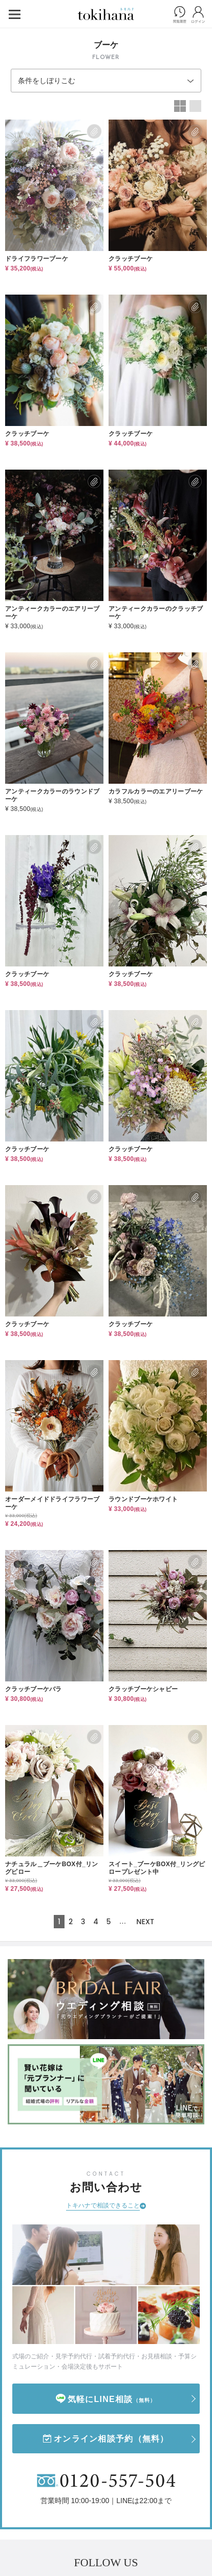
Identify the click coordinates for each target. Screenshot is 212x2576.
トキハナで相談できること (103, 2205)
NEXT (145, 1921)
